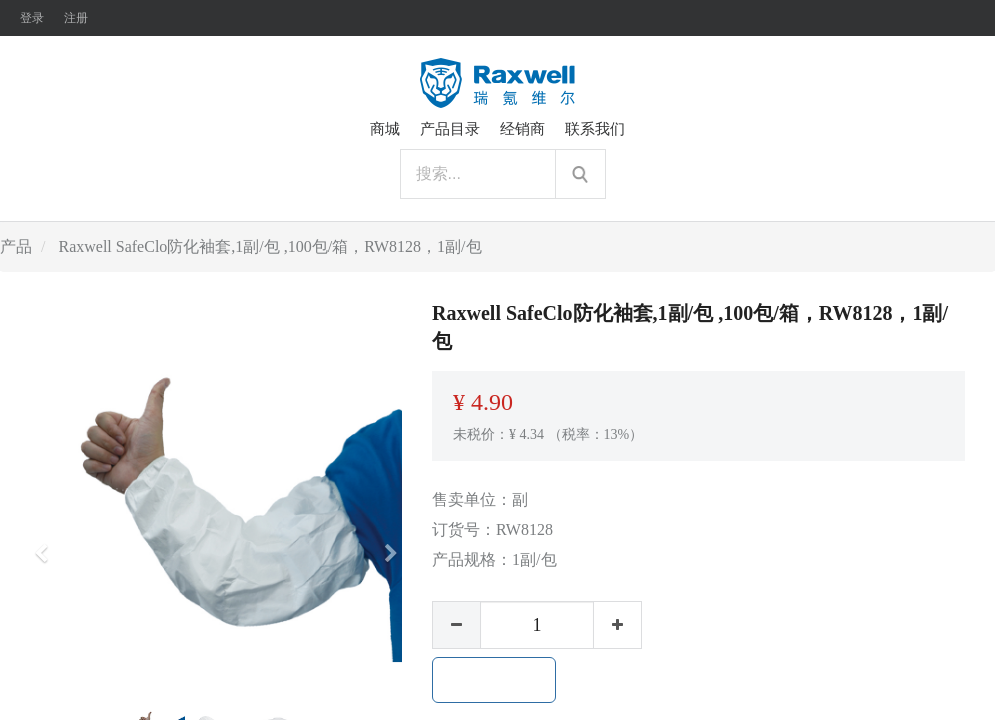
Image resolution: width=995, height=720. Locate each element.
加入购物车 (494, 680)
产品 (16, 246)
